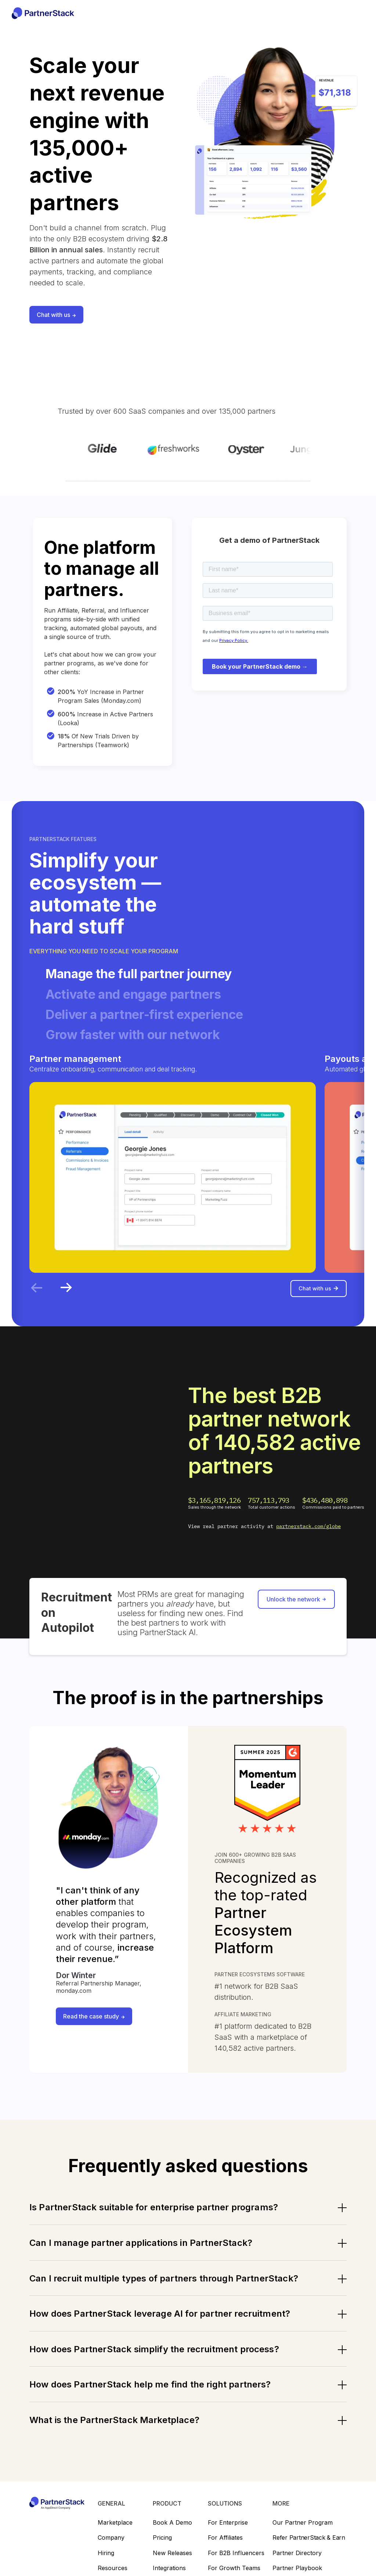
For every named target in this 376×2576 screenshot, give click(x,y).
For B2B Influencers (236, 2562)
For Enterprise (228, 2532)
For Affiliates (225, 2547)
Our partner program (302, 2532)
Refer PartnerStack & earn (308, 2547)
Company (111, 2547)
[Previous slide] (36, 1297)
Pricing (162, 2547)
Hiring (106, 2562)
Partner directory (297, 2562)
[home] (43, 13)
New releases (172, 2562)
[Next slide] (66, 1297)
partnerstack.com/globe (308, 1535)
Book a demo (172, 2532)
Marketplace (115, 2532)
